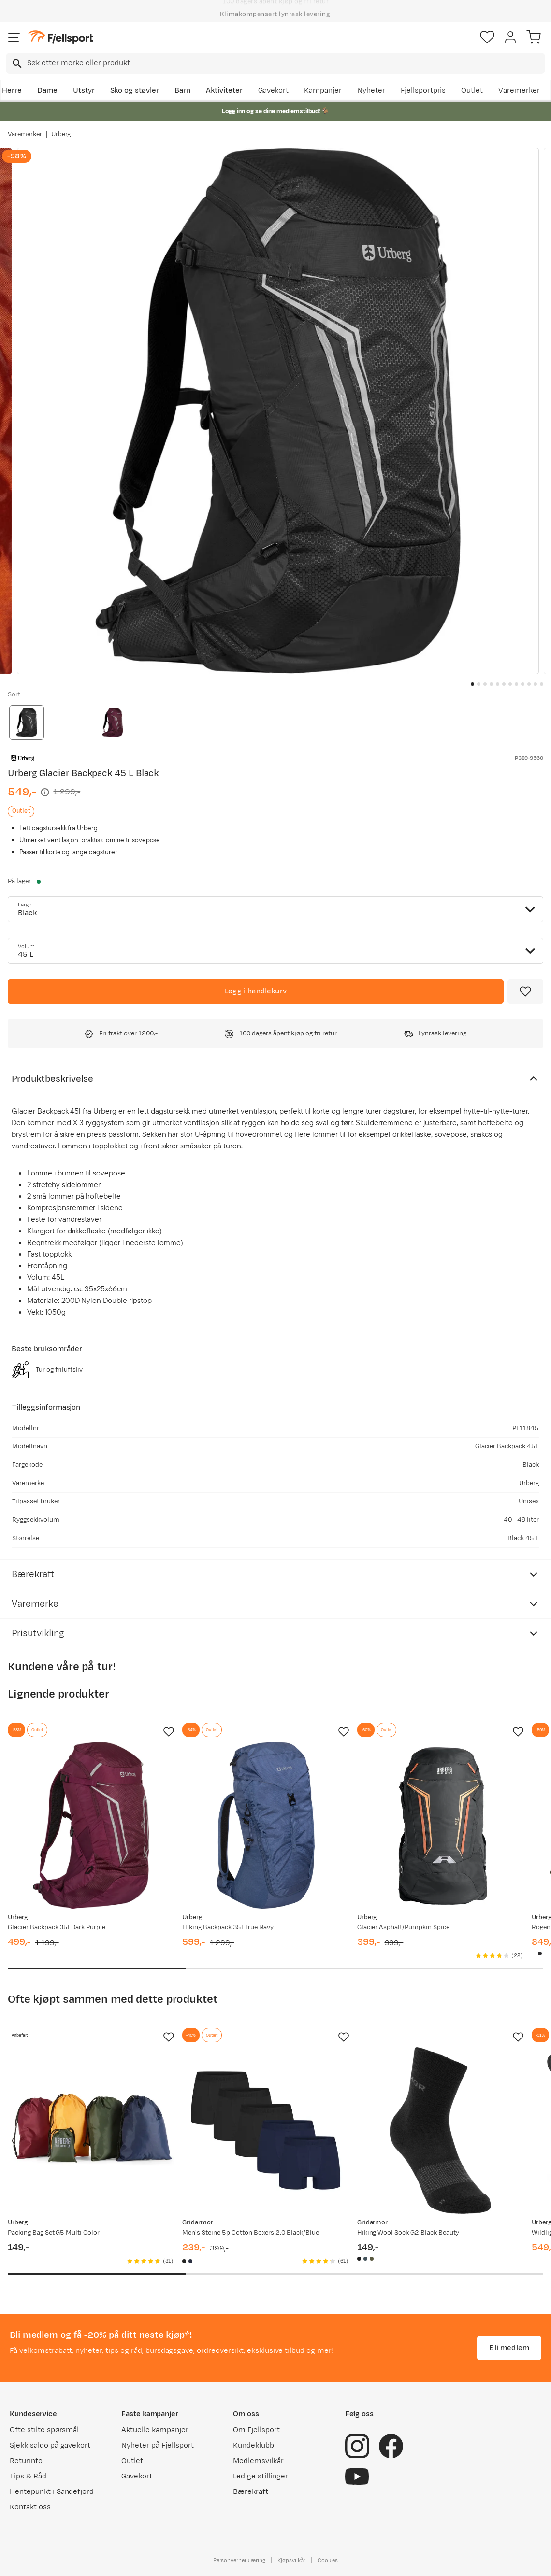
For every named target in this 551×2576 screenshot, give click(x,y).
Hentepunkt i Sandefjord (52, 2492)
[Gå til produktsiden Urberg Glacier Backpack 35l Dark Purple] (91, 1825)
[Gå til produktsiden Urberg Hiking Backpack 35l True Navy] (265, 1825)
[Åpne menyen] (14, 37)
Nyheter (371, 90)
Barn (182, 90)
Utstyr (84, 90)
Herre (12, 90)
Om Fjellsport (256, 2430)
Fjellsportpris (423, 90)
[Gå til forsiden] (60, 37)
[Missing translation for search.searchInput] (16, 63)
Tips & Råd (28, 2476)
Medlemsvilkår (258, 2461)
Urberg (61, 134)
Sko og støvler (135, 90)
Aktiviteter (224, 90)
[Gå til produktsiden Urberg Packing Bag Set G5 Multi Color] (91, 2130)
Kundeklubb (253, 2445)
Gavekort (273, 90)
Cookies (328, 2560)
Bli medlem (509, 2348)
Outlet (472, 90)
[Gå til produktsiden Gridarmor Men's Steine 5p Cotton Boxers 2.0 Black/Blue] (265, 2130)
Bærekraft (250, 2492)
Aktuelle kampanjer (154, 2430)
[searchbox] (285, 63)
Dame (47, 90)
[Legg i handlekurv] (256, 991)
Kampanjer (323, 90)
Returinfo (26, 2461)
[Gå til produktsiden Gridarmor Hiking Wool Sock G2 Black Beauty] (440, 2130)
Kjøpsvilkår (291, 2560)
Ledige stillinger (260, 2476)
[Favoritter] (487, 37)
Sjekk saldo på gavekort (50, 2445)
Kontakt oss (30, 2507)
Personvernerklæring (239, 2560)
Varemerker (519, 90)
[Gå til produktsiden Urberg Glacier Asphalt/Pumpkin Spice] (440, 1825)
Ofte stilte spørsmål (44, 2430)
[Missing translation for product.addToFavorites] (525, 991)
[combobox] (275, 63)
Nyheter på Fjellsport (157, 2445)
